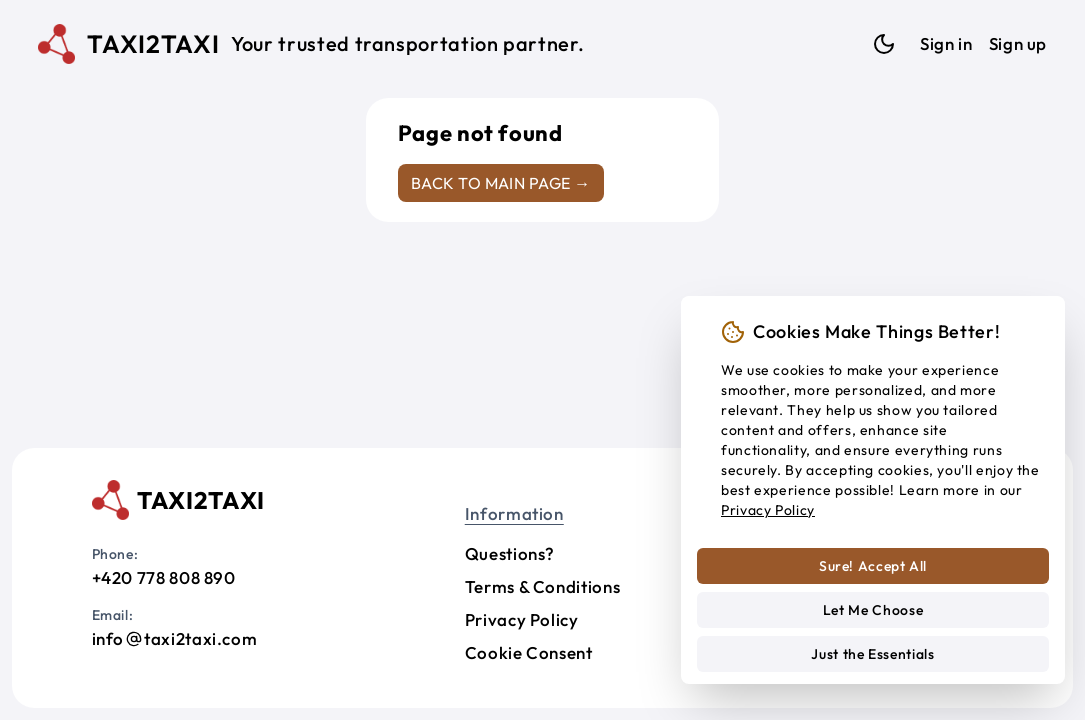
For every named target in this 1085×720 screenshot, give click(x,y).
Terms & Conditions (543, 586)
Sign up (1018, 43)
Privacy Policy (522, 619)
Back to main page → (501, 183)
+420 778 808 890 (164, 577)
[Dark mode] (884, 44)
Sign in (946, 43)
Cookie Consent (529, 652)
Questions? (510, 553)
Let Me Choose (873, 610)
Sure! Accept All (873, 566)
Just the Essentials (872, 654)
